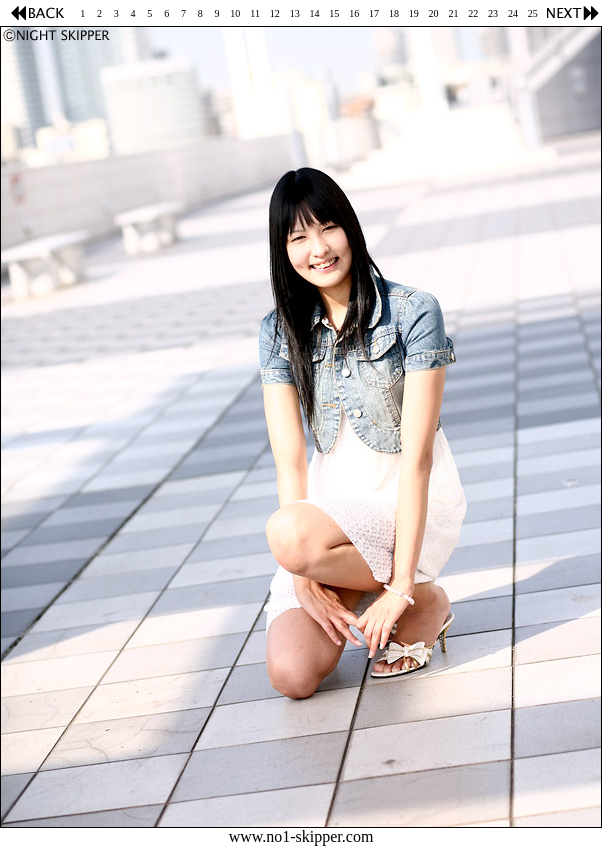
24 (513, 13)
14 (315, 13)
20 (434, 13)
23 (493, 13)
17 (374, 13)
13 (295, 13)
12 (275, 13)
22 (473, 13)
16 (354, 13)
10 (235, 13)
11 (255, 13)
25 (533, 13)
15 (334, 13)
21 (453, 13)
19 (414, 13)
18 (394, 13)
